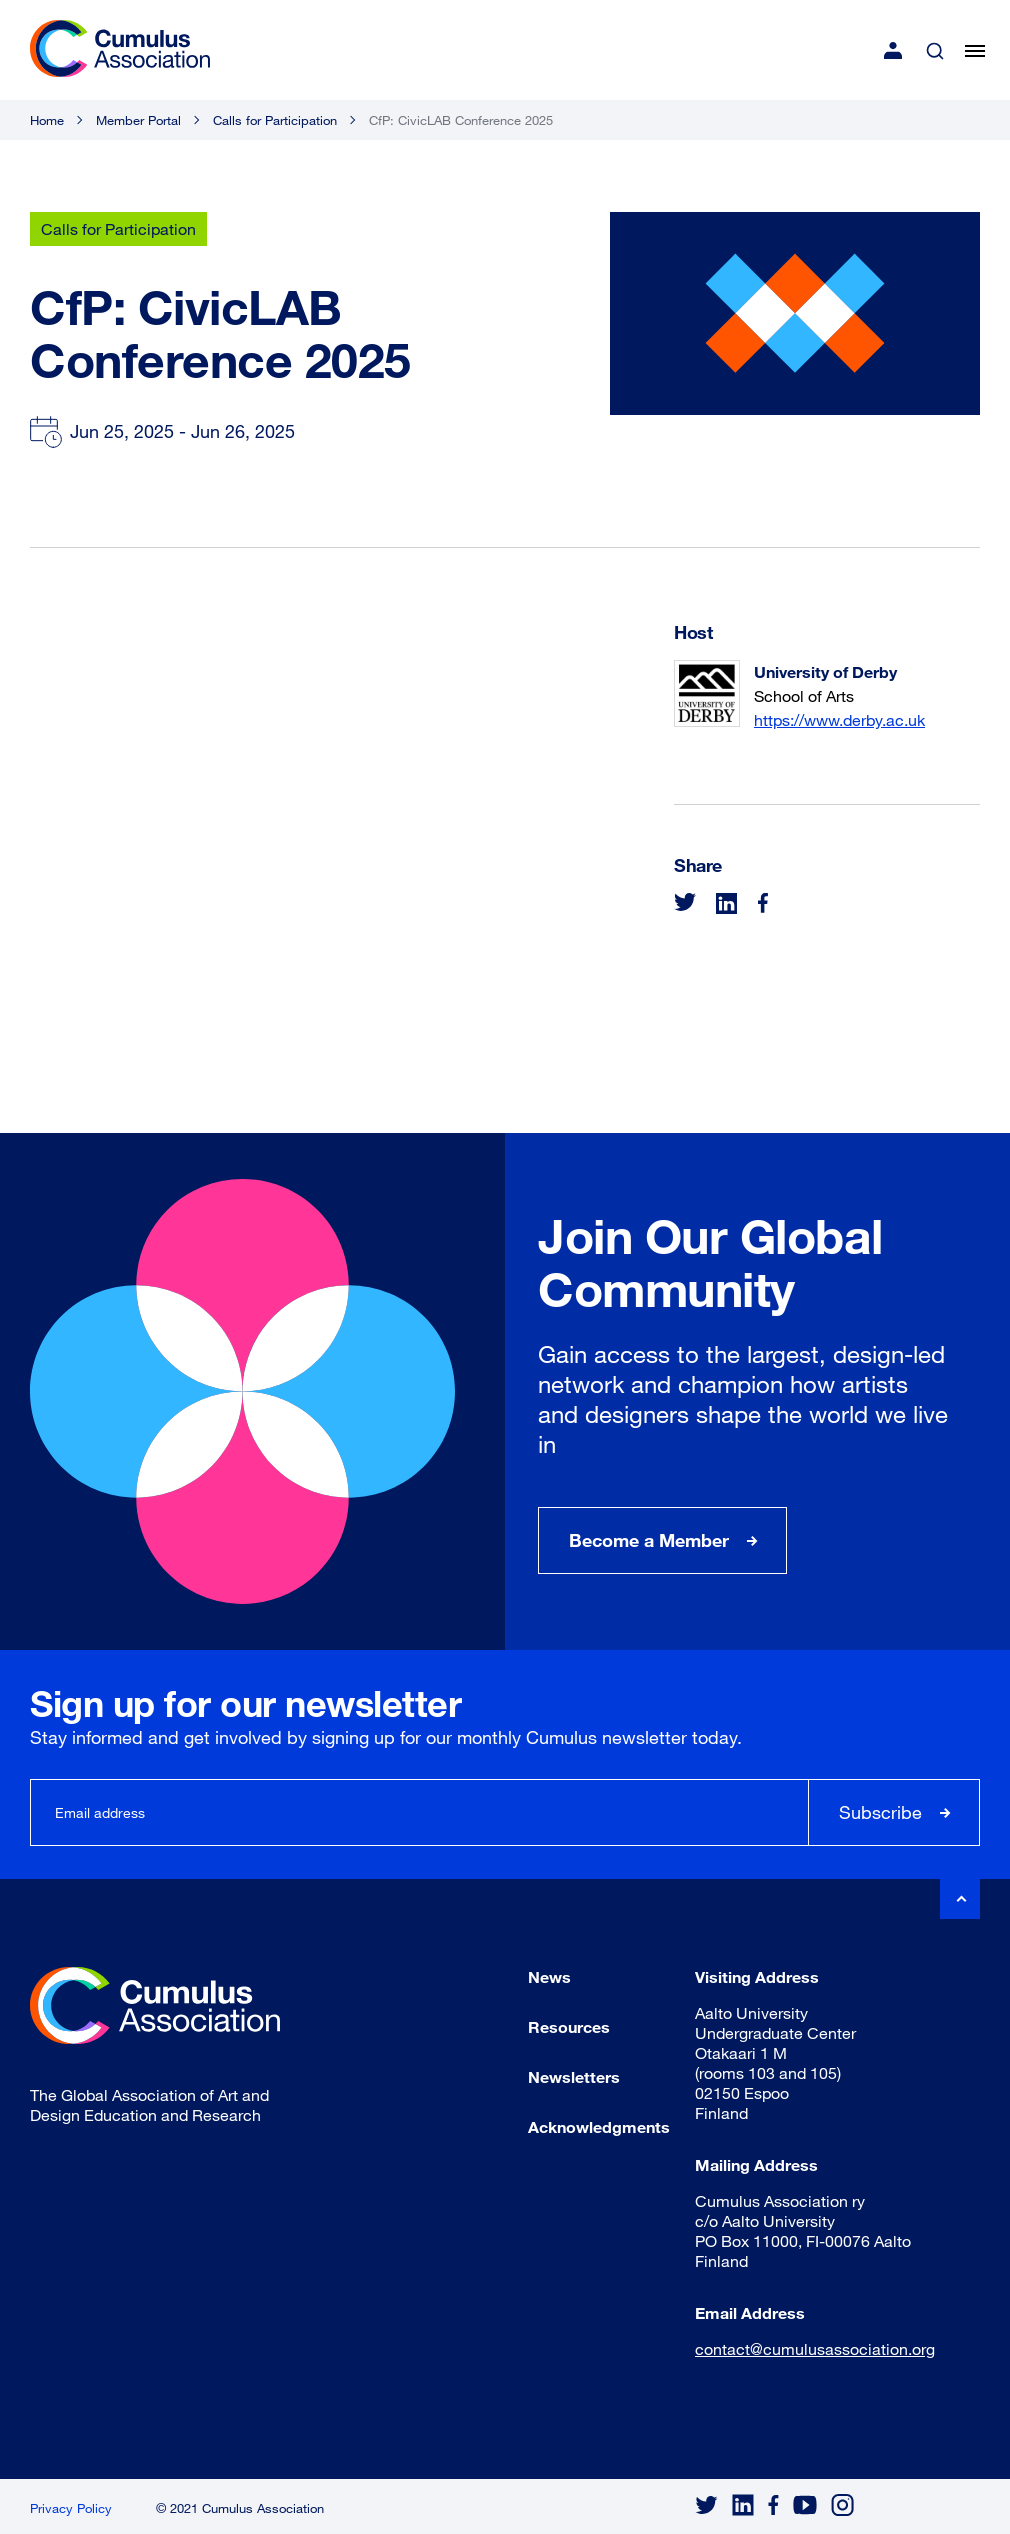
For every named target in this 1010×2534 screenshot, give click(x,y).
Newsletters (574, 2076)
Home (47, 120)
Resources (569, 2026)
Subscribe (880, 1812)
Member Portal (138, 120)
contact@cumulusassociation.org (815, 2348)
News (549, 1976)
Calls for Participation (275, 120)
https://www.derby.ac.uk (839, 719)
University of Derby (825, 671)
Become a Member (649, 1540)
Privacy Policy (71, 2508)
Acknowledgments (599, 2126)
